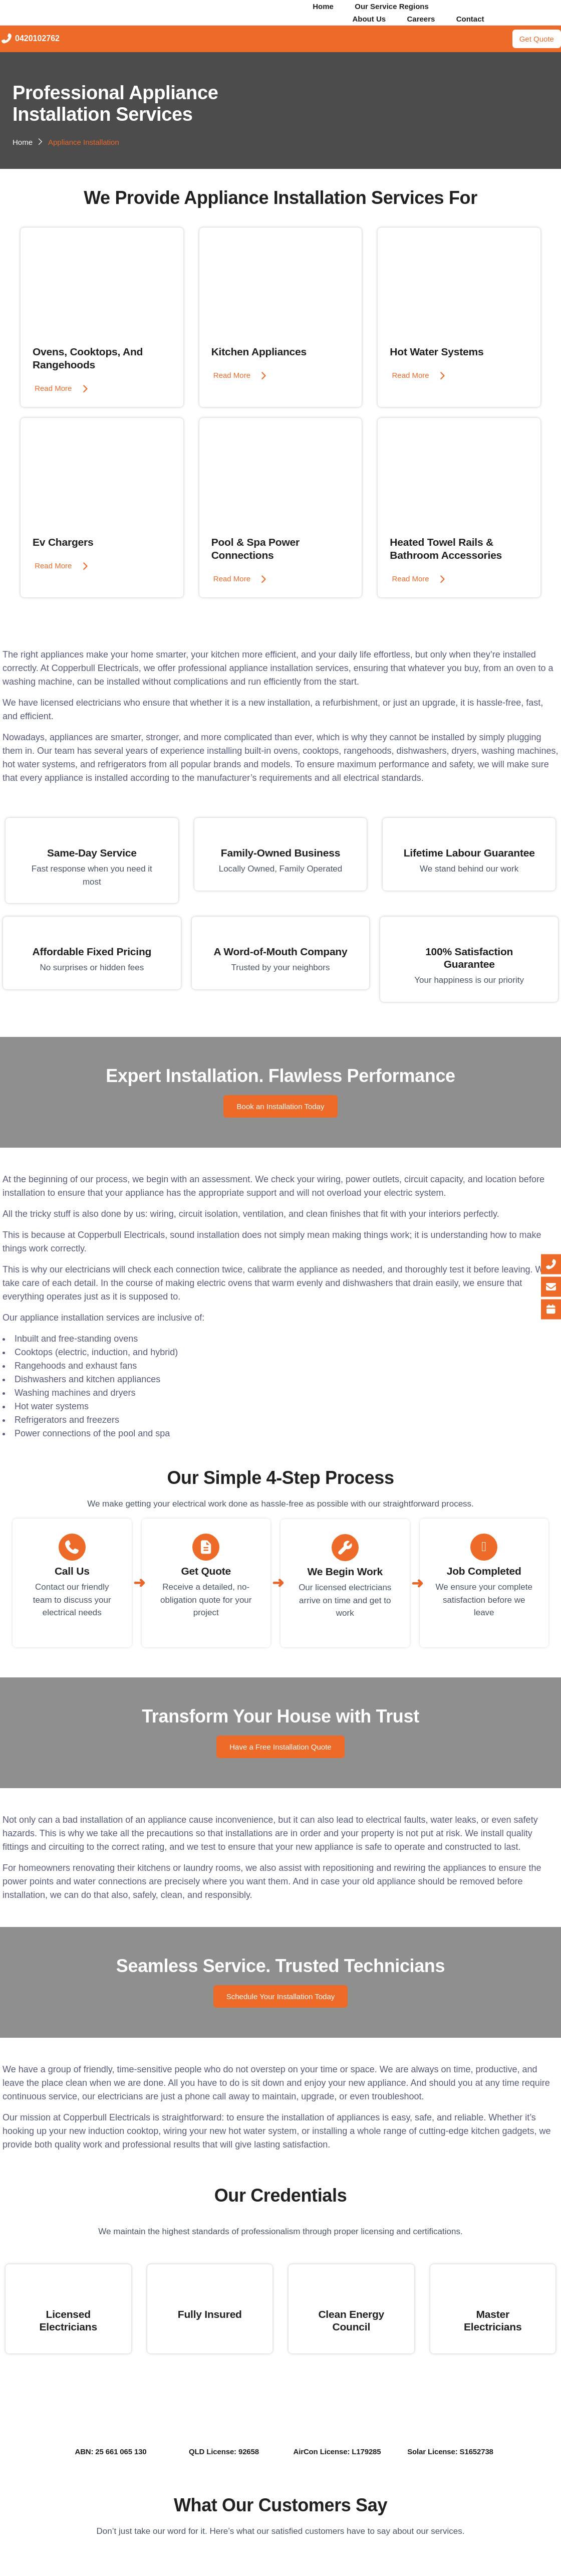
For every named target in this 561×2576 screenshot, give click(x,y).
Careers (421, 19)
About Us (362, 19)
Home (316, 6)
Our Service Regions (392, 6)
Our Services (493, 6)
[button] (398, 6)
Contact (477, 19)
